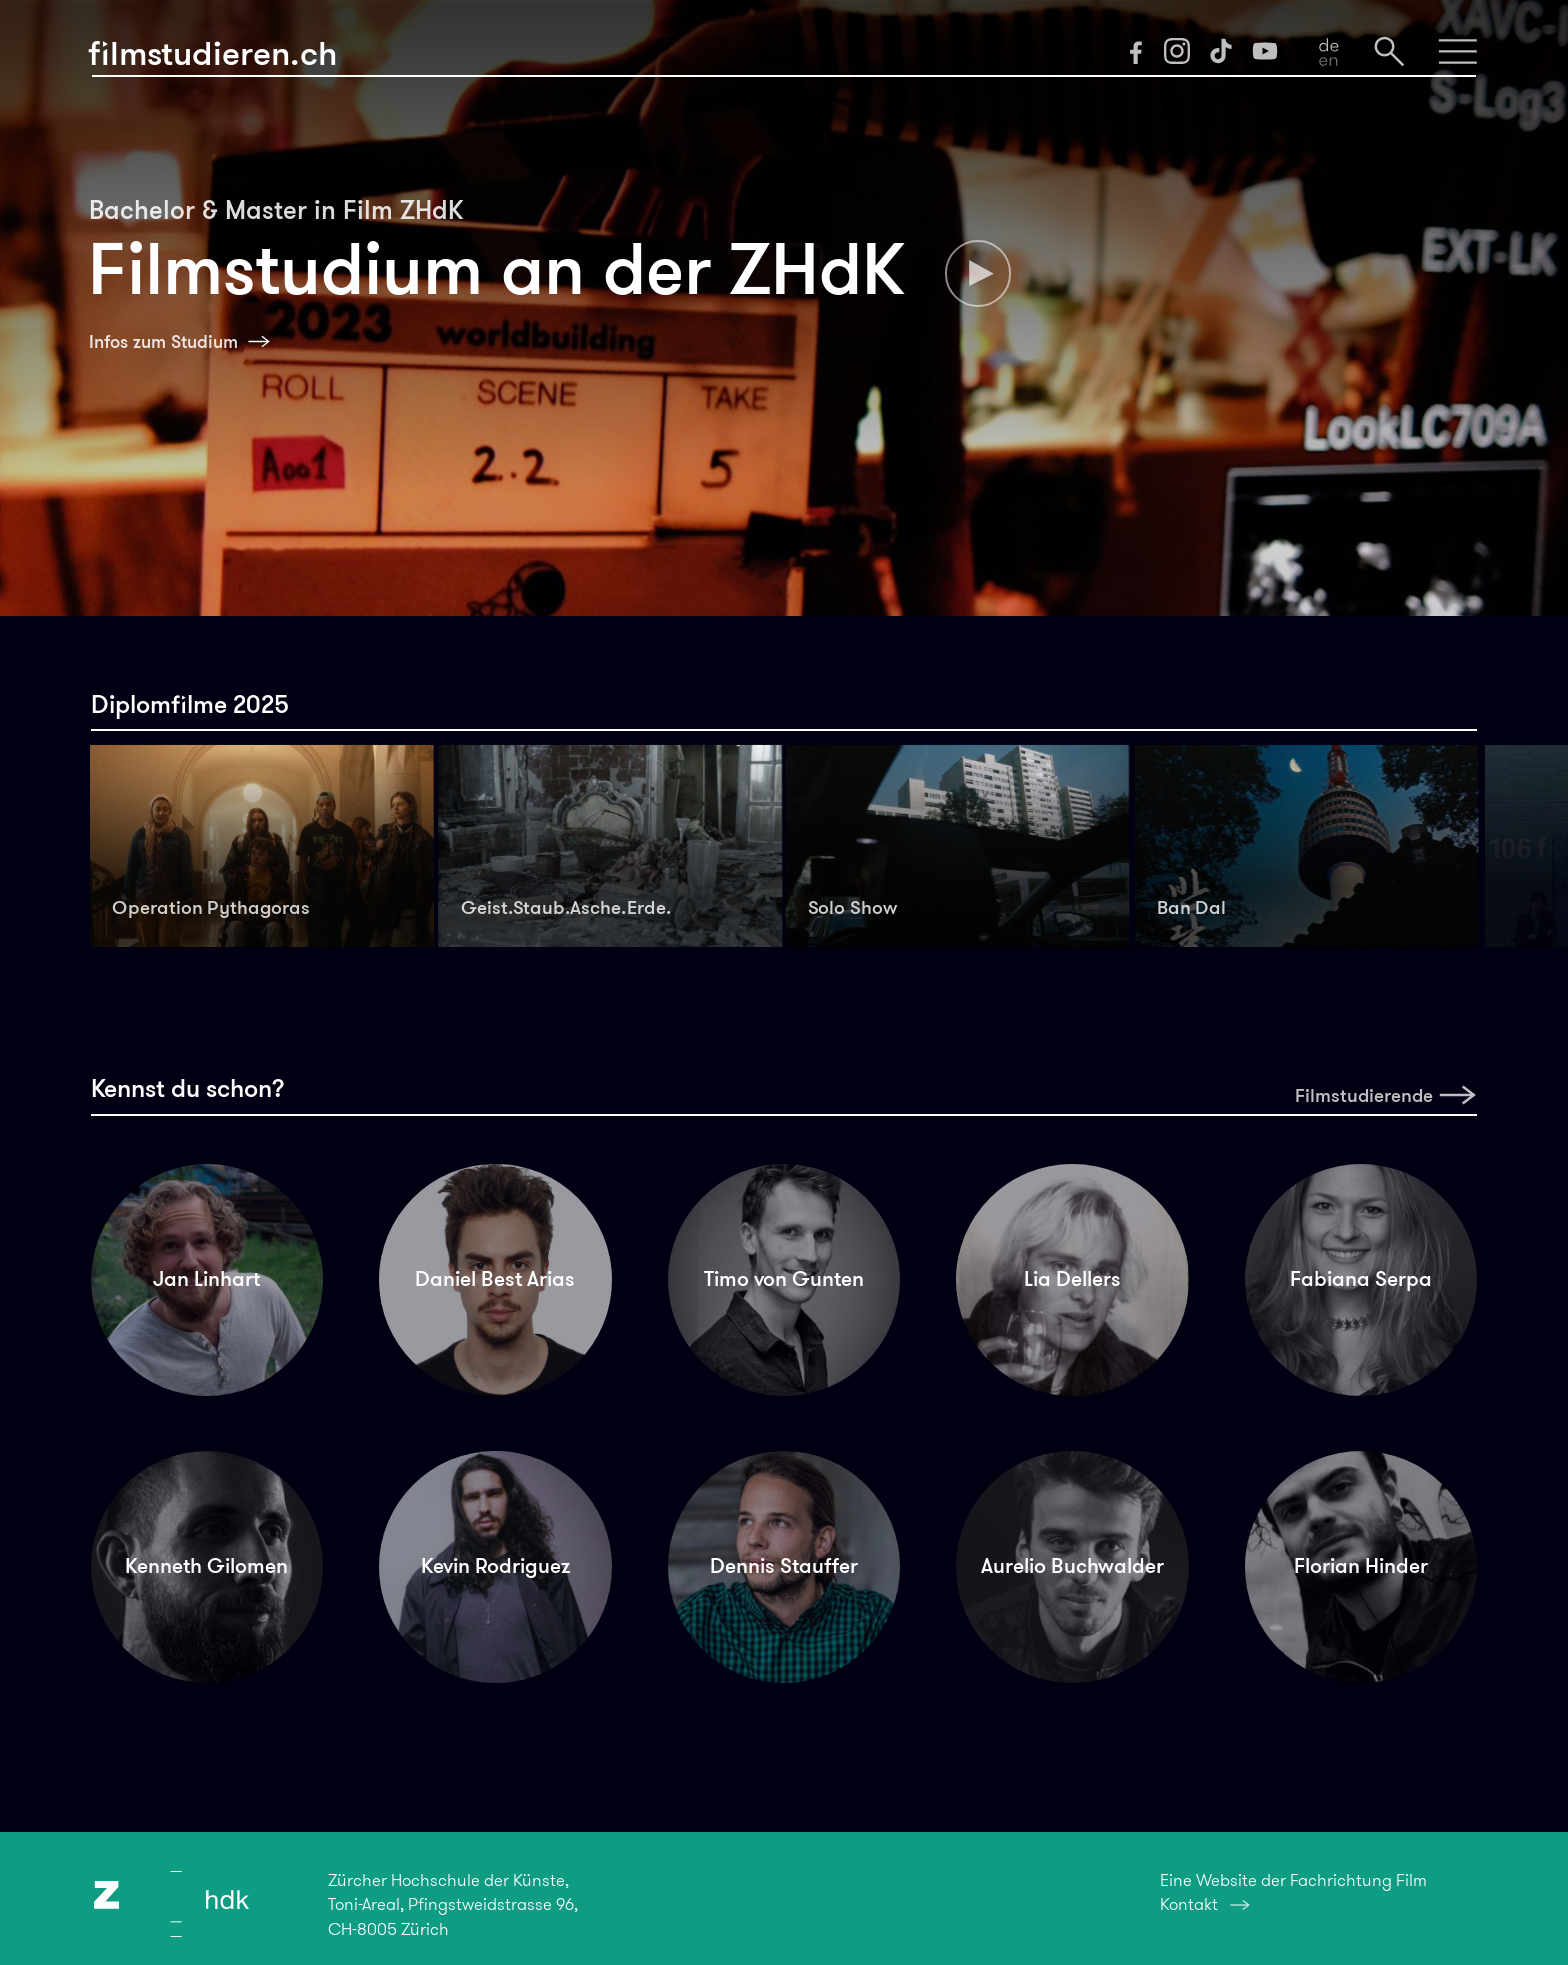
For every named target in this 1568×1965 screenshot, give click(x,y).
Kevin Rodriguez (495, 1566)
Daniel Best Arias (495, 1279)
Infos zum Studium (163, 342)
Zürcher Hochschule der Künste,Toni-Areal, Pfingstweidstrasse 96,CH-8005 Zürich (453, 1904)
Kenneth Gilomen (206, 1566)
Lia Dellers (1072, 1279)
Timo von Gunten (784, 1279)
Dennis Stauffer (784, 1566)
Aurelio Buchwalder (1072, 1566)
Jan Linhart (206, 1279)
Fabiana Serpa (1361, 1279)
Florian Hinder (1361, 1566)
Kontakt (1189, 1904)
